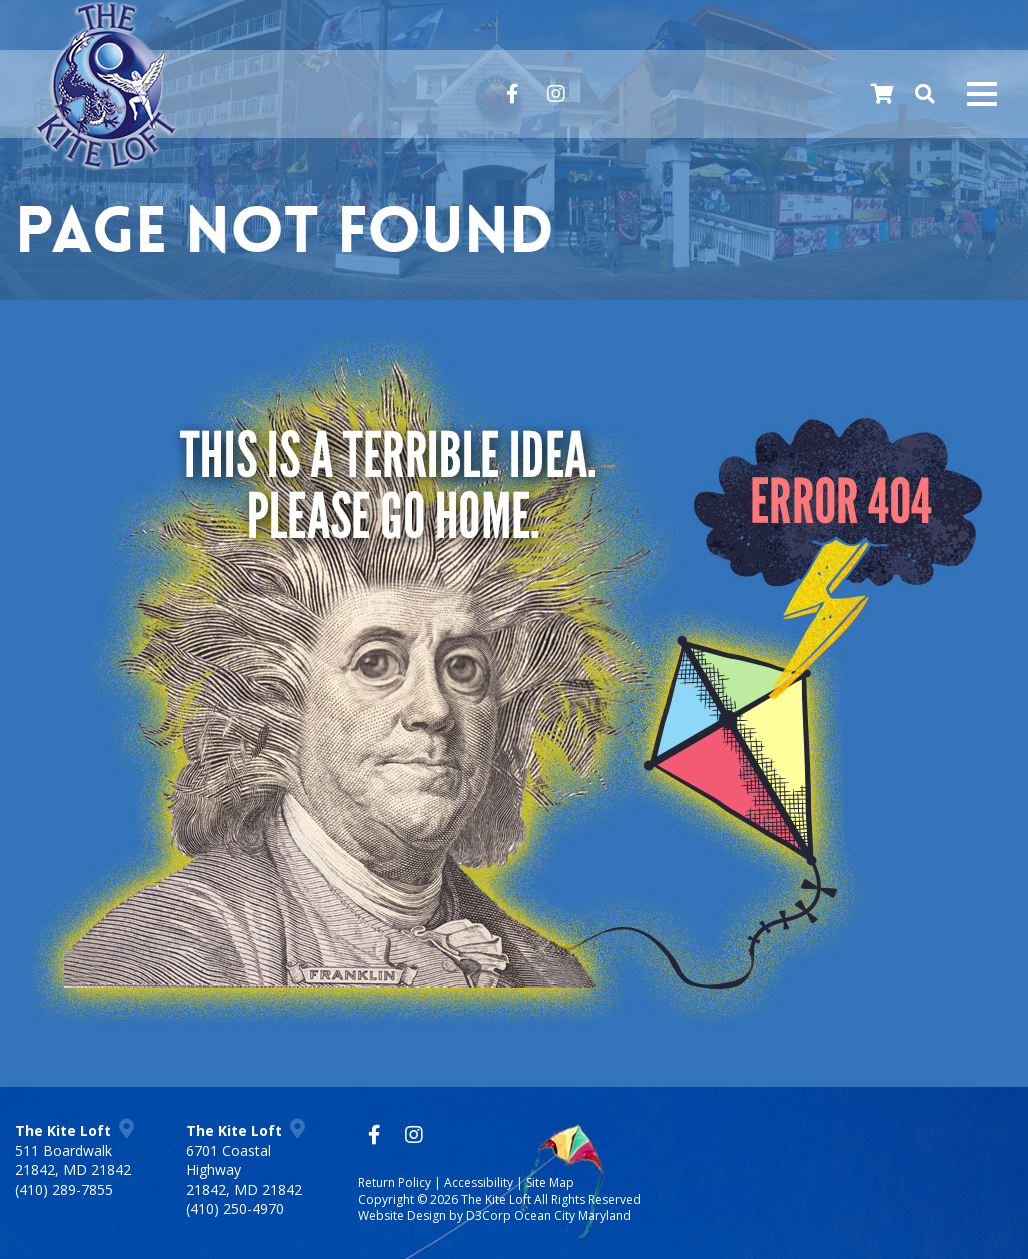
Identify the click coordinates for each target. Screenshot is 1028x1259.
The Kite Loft (496, 1199)
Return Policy (394, 1182)
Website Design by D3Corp (434, 1216)
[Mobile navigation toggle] (982, 94)
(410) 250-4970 (235, 1208)
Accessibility (478, 1182)
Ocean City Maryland (572, 1216)
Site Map (550, 1182)
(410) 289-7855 (64, 1189)
